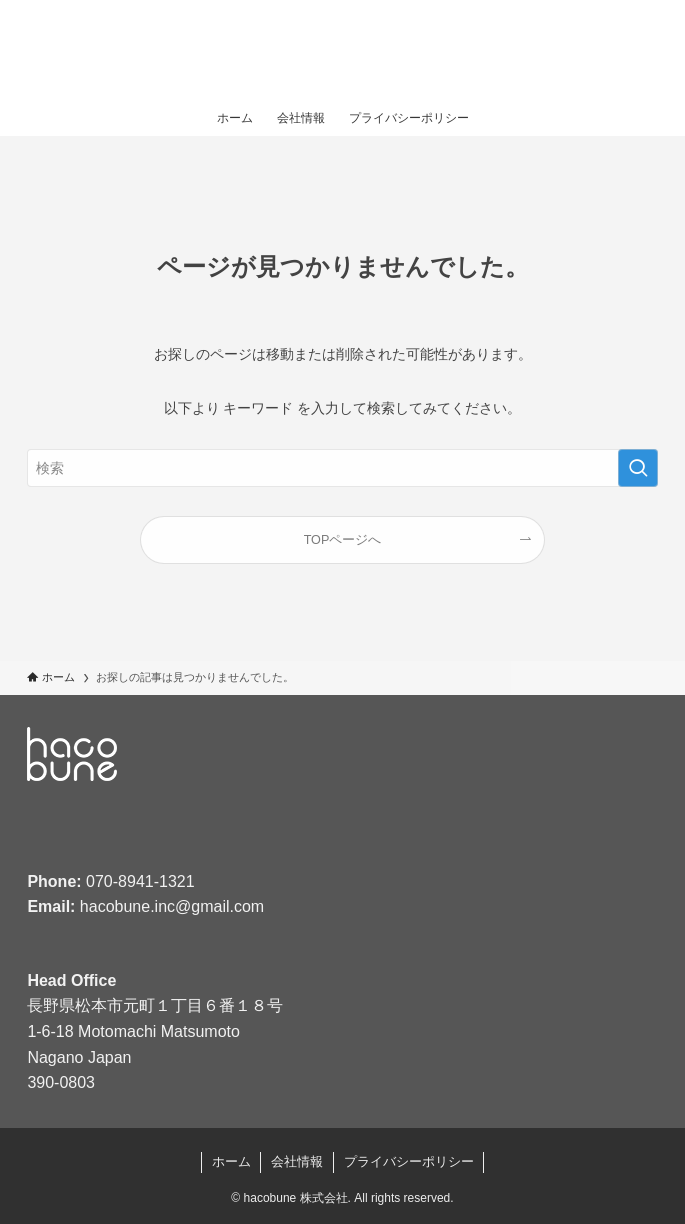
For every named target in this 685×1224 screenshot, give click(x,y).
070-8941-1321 (140, 881)
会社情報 (297, 1161)
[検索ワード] (342, 468)
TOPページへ (343, 540)
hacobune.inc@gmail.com (172, 906)
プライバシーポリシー (409, 1161)
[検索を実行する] (638, 468)
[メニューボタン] (645, 50)
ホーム (231, 1161)
